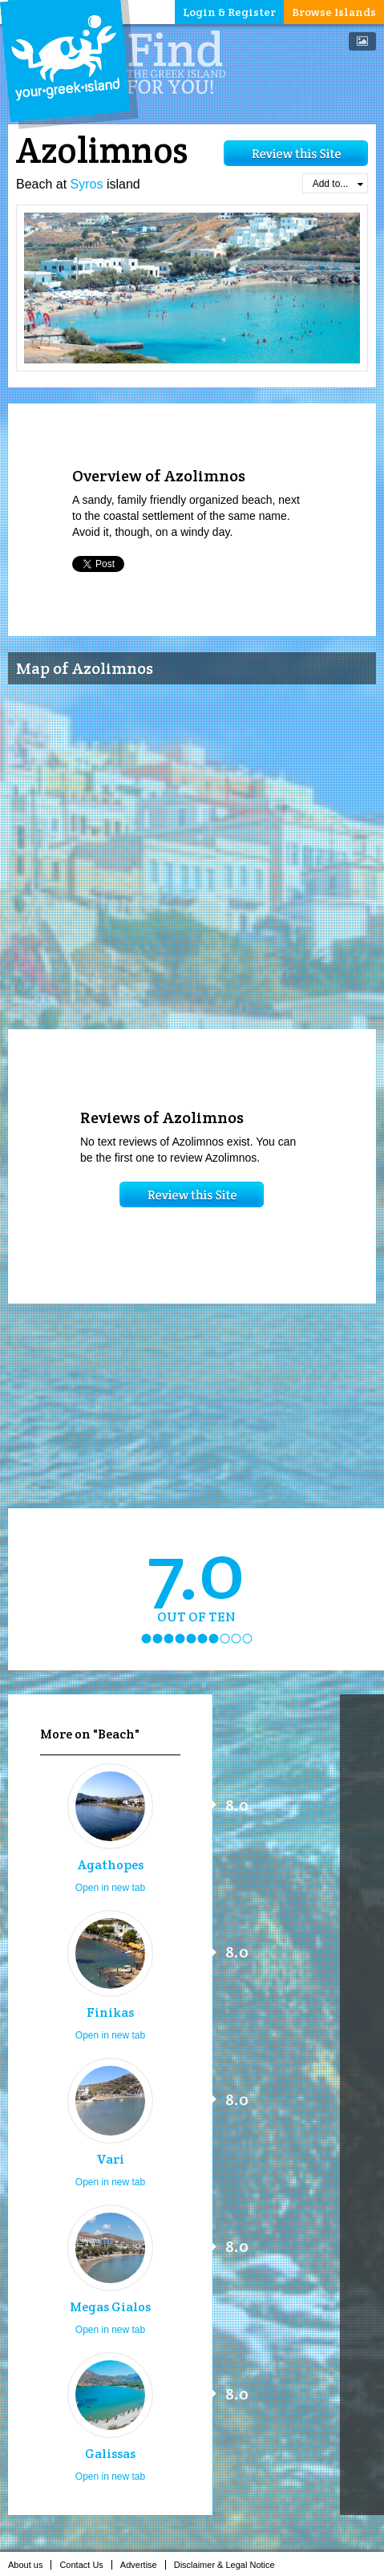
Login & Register (229, 12)
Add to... (338, 183)
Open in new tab (110, 1887)
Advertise (143, 2565)
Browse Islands (334, 12)
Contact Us (85, 2565)
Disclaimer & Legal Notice (229, 2565)
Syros (87, 184)
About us (29, 2565)
